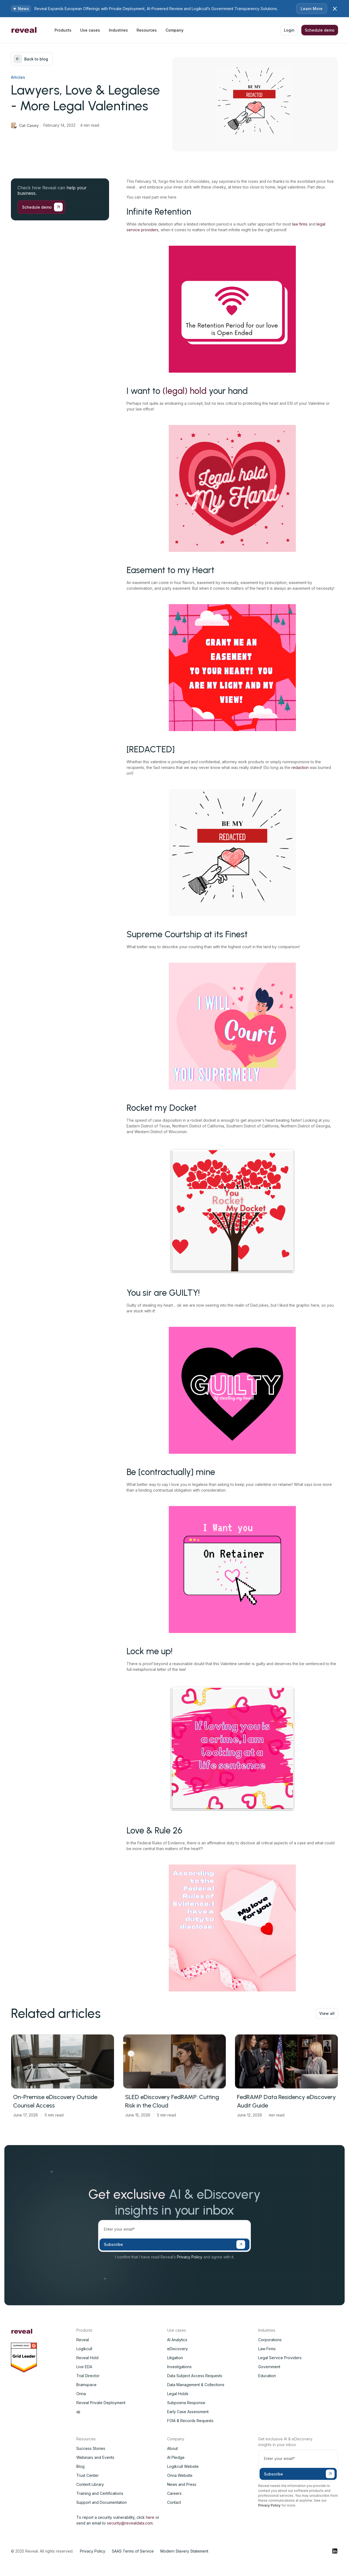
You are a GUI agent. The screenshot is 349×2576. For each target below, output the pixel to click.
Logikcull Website (183, 2466)
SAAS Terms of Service (133, 2551)
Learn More (312, 8)
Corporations (270, 2339)
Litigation (175, 2357)
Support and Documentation (101, 2502)
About (172, 2448)
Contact (174, 2502)
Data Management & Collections (195, 2384)
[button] (63, 30)
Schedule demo (320, 30)
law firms (300, 224)
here (150, 2517)
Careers (174, 2493)
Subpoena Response (186, 2402)
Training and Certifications (99, 2493)
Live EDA (84, 2366)
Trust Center (87, 2475)
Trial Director (88, 2375)
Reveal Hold (87, 2357)
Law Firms (267, 2348)
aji (78, 2411)
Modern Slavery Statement (184, 2551)
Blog (80, 2466)
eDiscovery (177, 2348)
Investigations (179, 2366)
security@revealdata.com (130, 2523)
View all (327, 2013)
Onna (81, 2393)
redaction (300, 767)
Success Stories (90, 2448)
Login (289, 30)
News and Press (181, 2484)
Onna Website (179, 2475)
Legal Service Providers (280, 2357)
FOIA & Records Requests (190, 2420)
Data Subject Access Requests (194, 2375)
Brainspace (86, 2384)
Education (267, 2375)
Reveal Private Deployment (100, 2402)
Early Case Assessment (188, 2411)
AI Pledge (176, 2457)
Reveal (82, 2339)
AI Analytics (177, 2339)
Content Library (90, 2484)
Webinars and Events (95, 2457)
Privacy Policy (189, 2257)
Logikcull (84, 2348)
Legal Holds (177, 2393)
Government (269, 2366)
